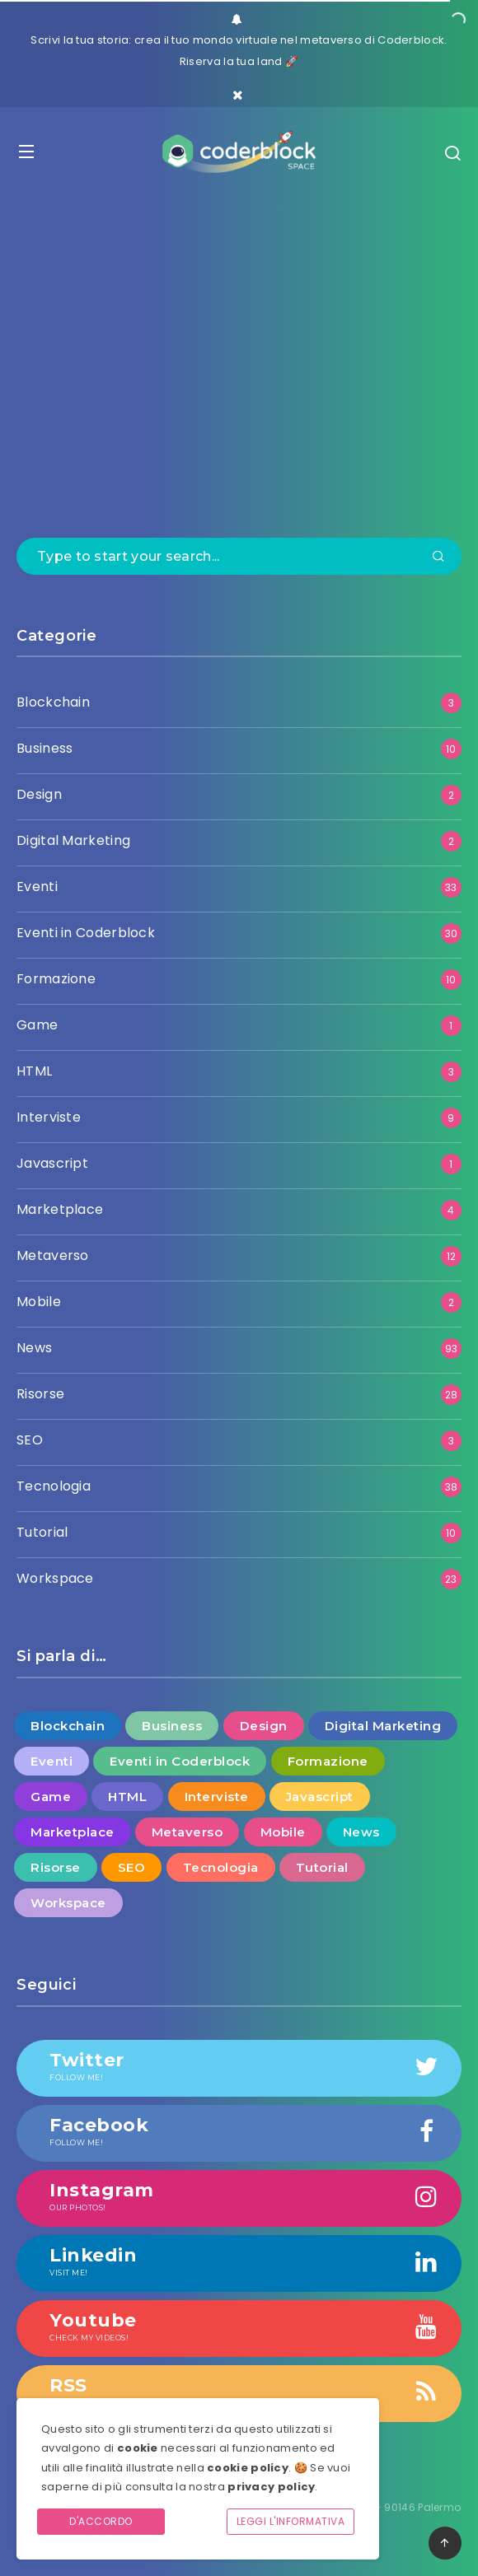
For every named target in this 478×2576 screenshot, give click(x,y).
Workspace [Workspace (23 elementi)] (68, 1903)
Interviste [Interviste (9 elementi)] (217, 1796)
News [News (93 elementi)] (361, 1832)
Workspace (55, 1578)
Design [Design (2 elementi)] (264, 1726)
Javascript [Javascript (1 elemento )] (320, 1796)
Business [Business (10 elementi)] (172, 1726)
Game (37, 1024)
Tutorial (42, 1532)
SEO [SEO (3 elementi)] (132, 1867)
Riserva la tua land (231, 61)
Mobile (38, 1301)
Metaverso (52, 1255)
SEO (29, 1439)
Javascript (52, 1163)
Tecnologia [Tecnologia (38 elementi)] (221, 1867)
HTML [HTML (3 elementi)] (127, 1796)
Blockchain (53, 702)
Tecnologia (53, 1486)
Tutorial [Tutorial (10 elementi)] (322, 1867)
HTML (34, 1071)
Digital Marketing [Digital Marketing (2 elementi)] (383, 1726)
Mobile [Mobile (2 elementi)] (283, 1832)
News (34, 1347)
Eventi (37, 886)
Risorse (40, 1393)
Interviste (48, 1117)
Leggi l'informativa (291, 2521)
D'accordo (101, 2521)
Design (39, 794)
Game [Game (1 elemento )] (50, 1796)
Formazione (56, 978)
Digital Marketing (73, 840)
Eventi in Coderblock (85, 932)
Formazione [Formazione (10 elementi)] (328, 1761)
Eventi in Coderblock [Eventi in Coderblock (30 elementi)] (180, 1761)
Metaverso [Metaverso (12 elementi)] (187, 1832)
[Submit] (438, 557)
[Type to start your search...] (239, 556)
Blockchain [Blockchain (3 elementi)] (67, 1726)
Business (44, 748)
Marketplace (59, 1209)
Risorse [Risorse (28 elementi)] (55, 1867)
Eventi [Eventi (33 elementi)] (51, 1761)
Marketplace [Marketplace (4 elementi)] (72, 1832)
